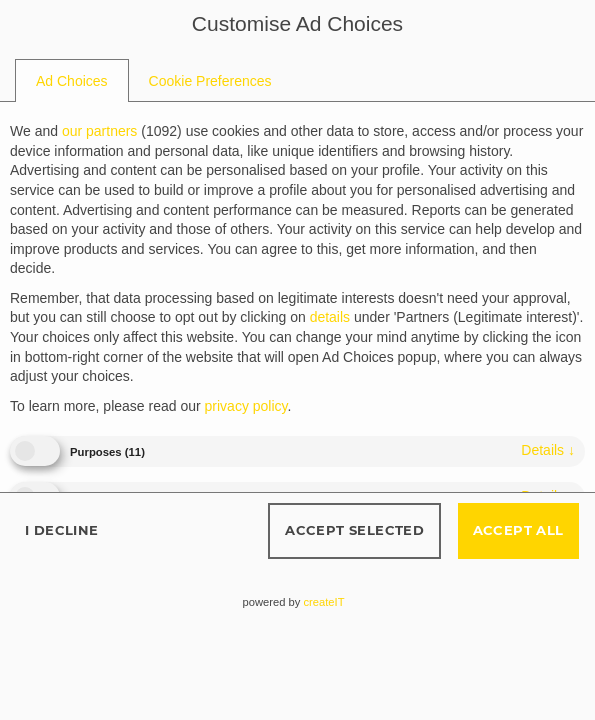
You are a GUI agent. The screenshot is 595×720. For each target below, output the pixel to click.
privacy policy (246, 406)
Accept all (518, 530)
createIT (323, 602)
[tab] (72, 81)
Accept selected (354, 530)
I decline (62, 530)
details (548, 450)
